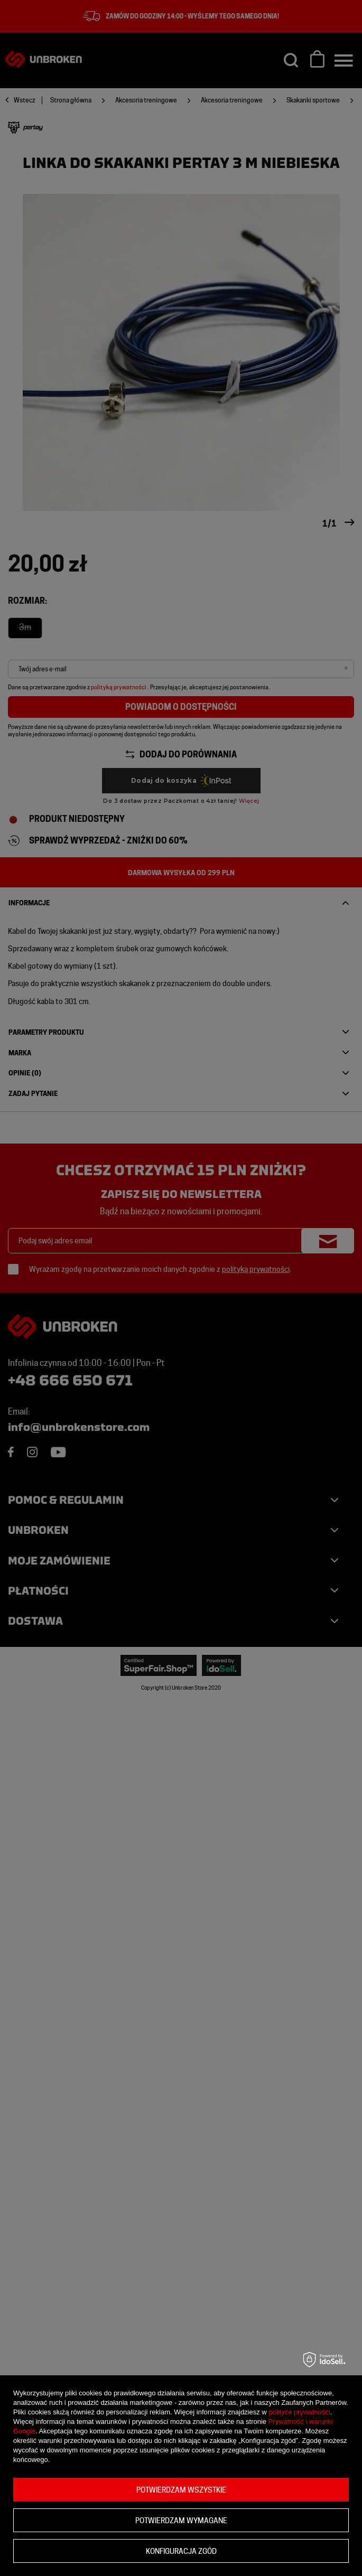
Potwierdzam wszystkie (181, 2490)
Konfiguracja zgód (181, 2551)
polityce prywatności (299, 2412)
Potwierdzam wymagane (181, 2520)
